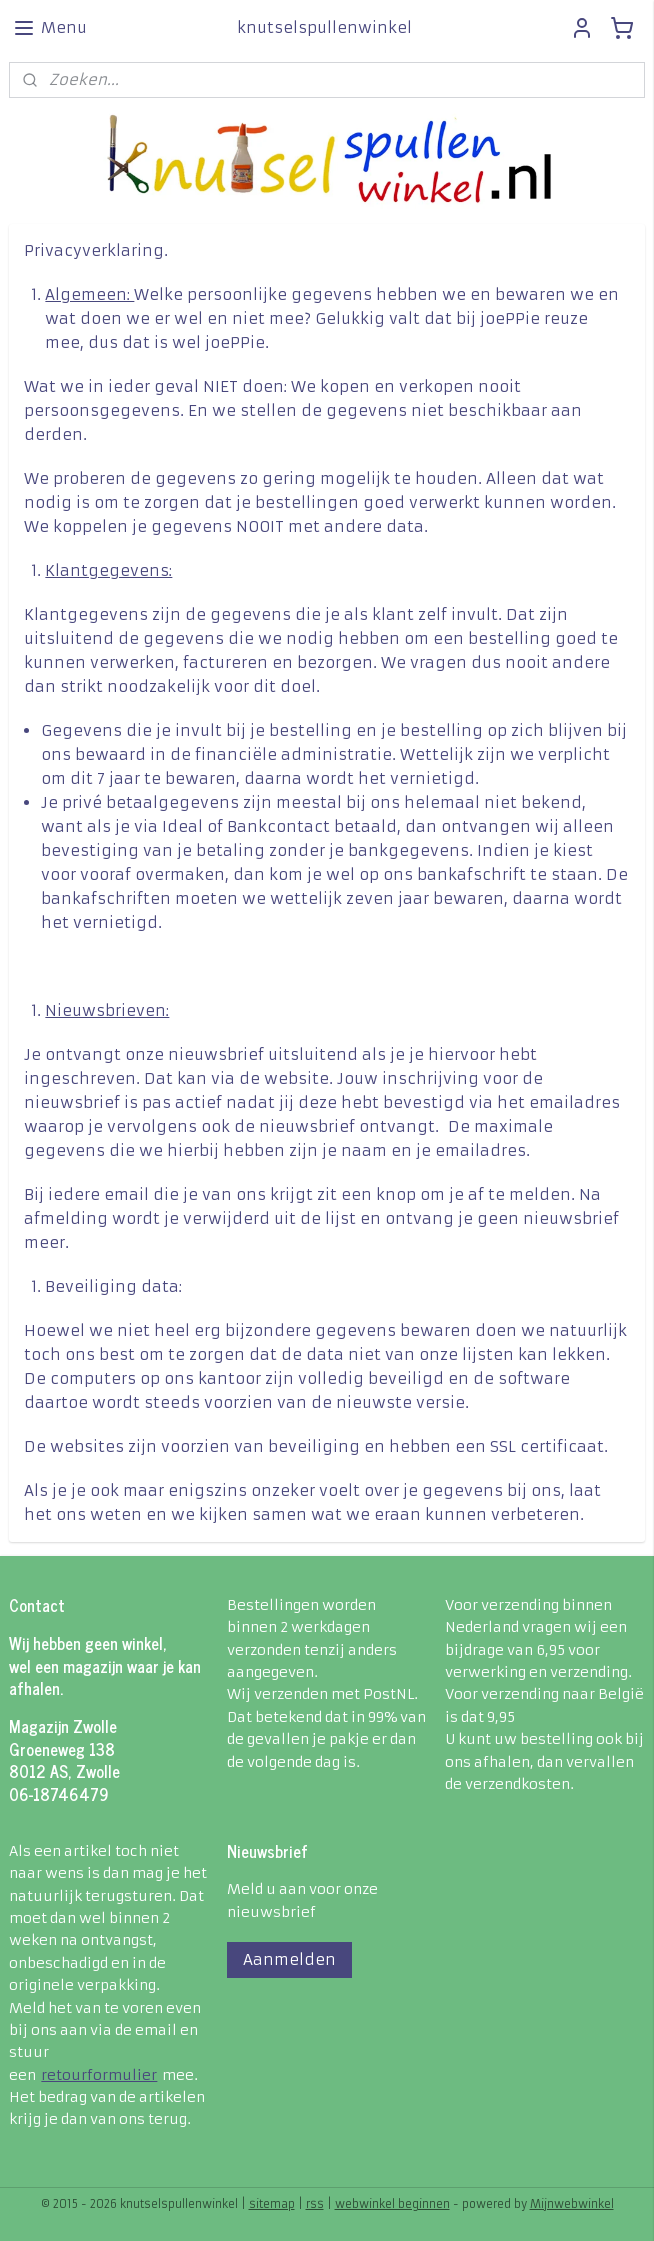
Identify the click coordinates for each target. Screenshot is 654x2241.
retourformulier (99, 2075)
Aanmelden (289, 1959)
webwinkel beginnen (392, 2204)
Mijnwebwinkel (572, 2204)
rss (315, 2204)
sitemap (272, 2204)
